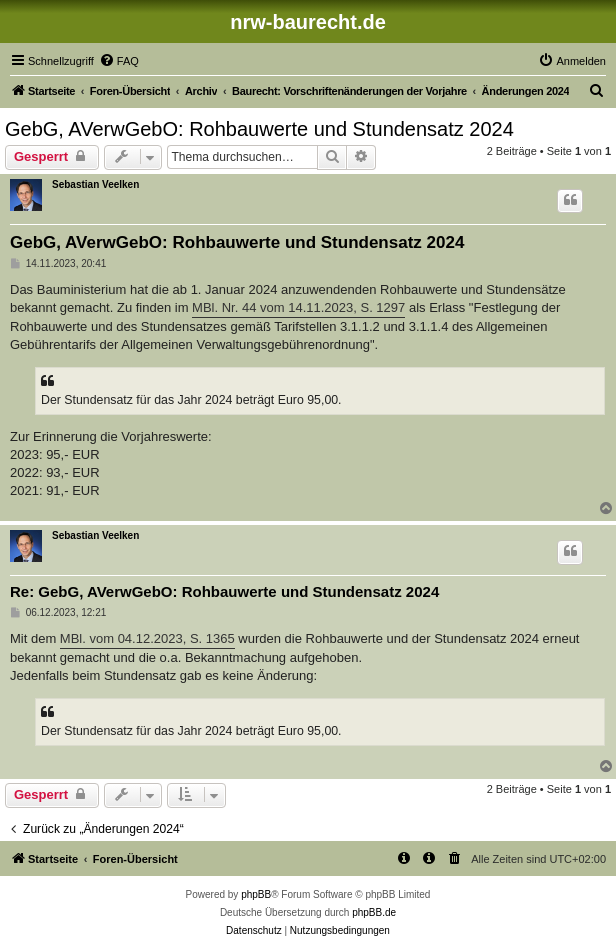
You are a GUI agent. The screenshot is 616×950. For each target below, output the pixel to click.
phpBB (256, 894)
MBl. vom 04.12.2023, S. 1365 (147, 638)
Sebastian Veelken (95, 184)
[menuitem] (119, 61)
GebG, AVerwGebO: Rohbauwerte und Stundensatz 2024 (259, 129)
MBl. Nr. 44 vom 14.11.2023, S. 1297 (298, 307)
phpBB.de (374, 912)
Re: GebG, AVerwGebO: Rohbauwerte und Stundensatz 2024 (224, 591)
